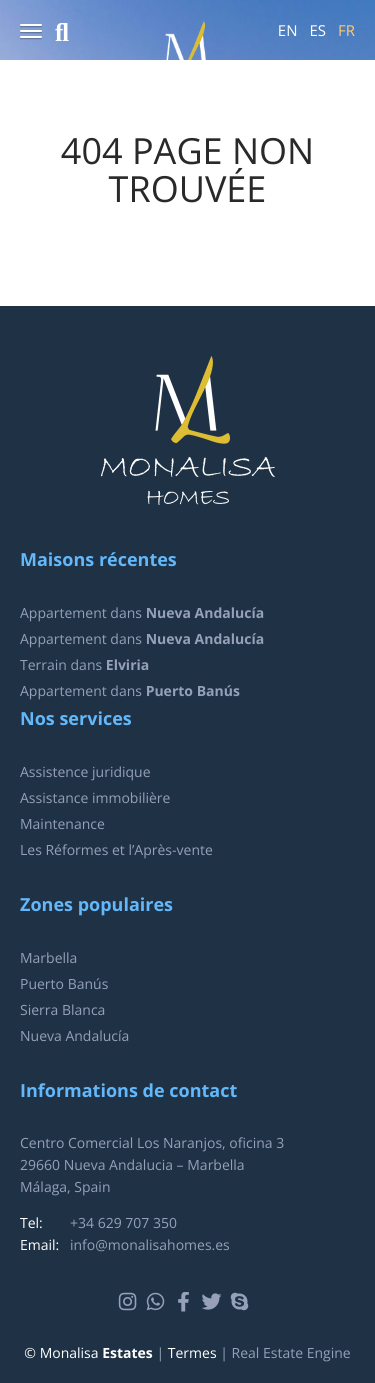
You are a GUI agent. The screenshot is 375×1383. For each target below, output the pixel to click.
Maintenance (62, 824)
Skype (242, 1302)
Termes (192, 1353)
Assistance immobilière (95, 798)
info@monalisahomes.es (150, 1245)
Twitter (214, 1302)
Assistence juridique (85, 772)
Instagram (130, 1302)
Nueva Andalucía (74, 1036)
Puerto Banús (64, 984)
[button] (31, 32)
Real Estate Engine (291, 1353)
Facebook (186, 1302)
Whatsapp (158, 1302)
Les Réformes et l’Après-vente (116, 850)
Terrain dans (84, 665)
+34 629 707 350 (123, 1223)
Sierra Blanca (62, 1010)
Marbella (48, 958)
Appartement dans (142, 613)
